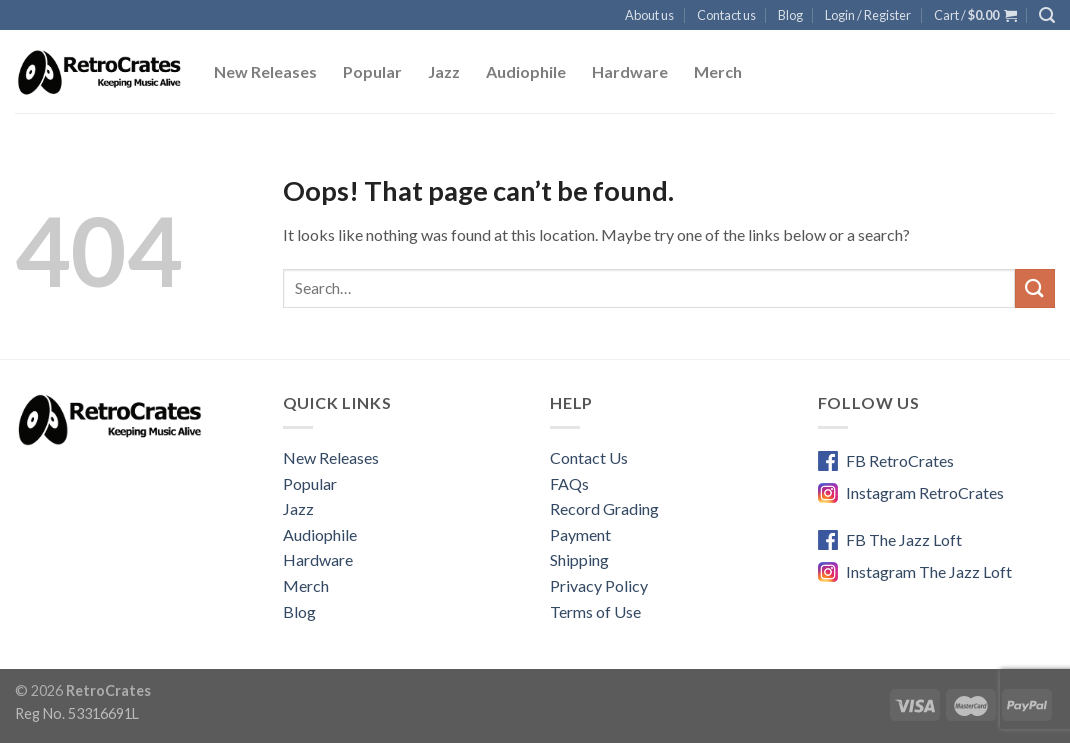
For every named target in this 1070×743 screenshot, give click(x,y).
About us (649, 15)
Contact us (726, 15)
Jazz (444, 71)
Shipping (579, 559)
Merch (718, 71)
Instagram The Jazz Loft (929, 571)
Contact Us (589, 457)
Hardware (630, 71)
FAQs (569, 483)
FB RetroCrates (900, 460)
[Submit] (1035, 288)
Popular (372, 71)
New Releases (265, 71)
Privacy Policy (599, 585)
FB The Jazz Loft (904, 539)
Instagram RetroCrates (925, 492)
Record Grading (604, 508)
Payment (580, 534)
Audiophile (526, 71)
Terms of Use (595, 611)
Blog (790, 15)
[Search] (1047, 15)
